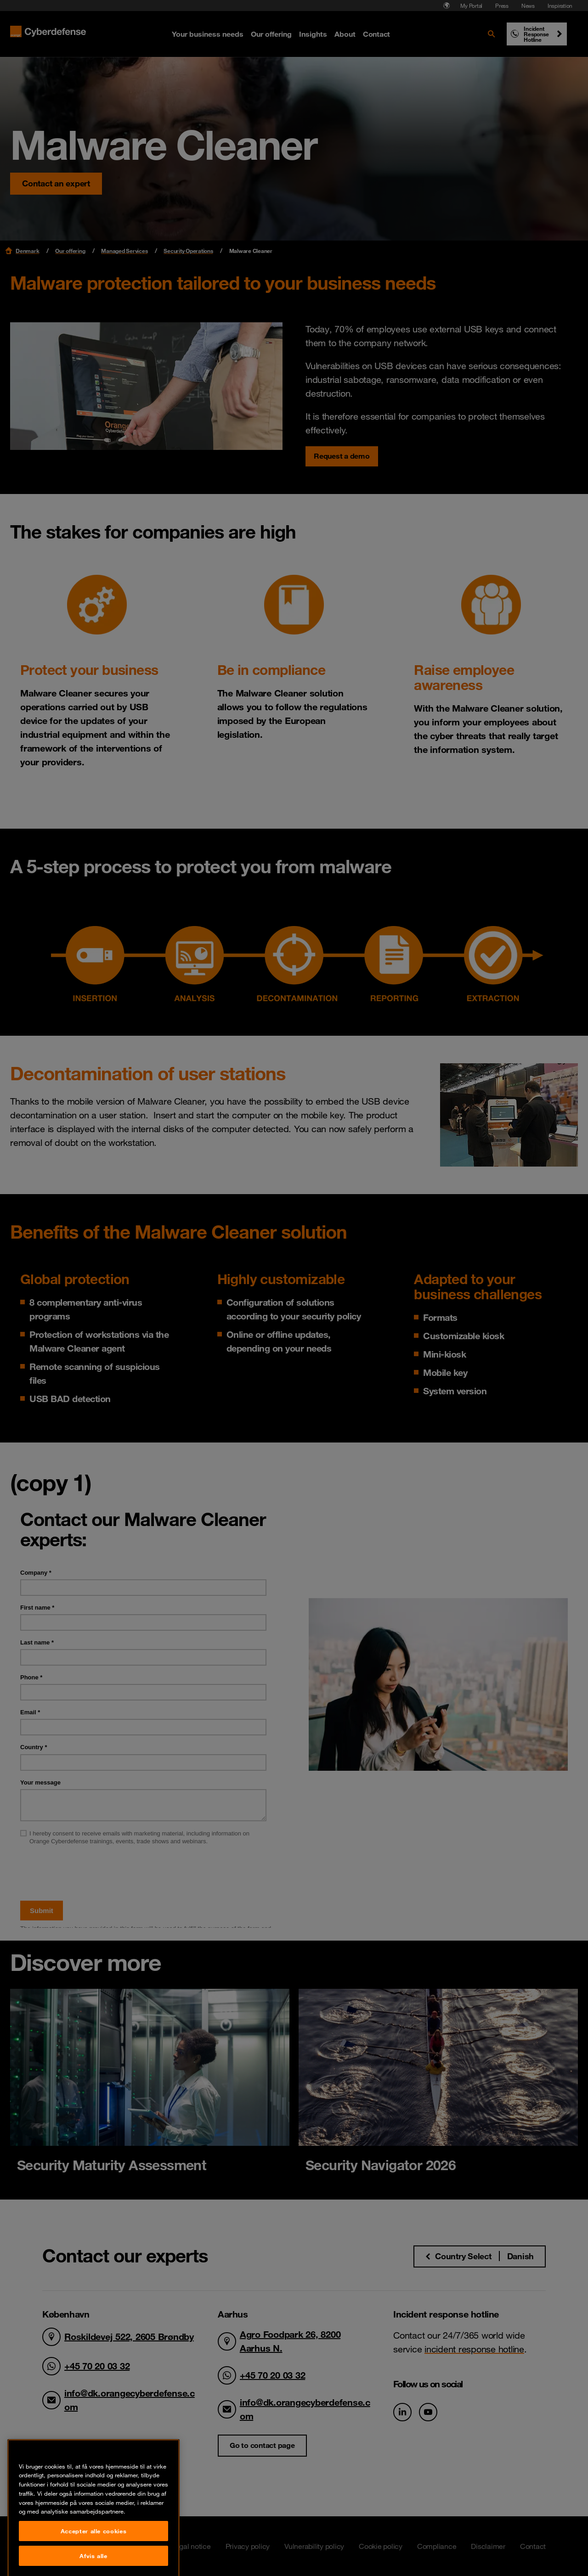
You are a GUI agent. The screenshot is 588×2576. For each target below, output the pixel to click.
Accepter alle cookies (94, 2560)
